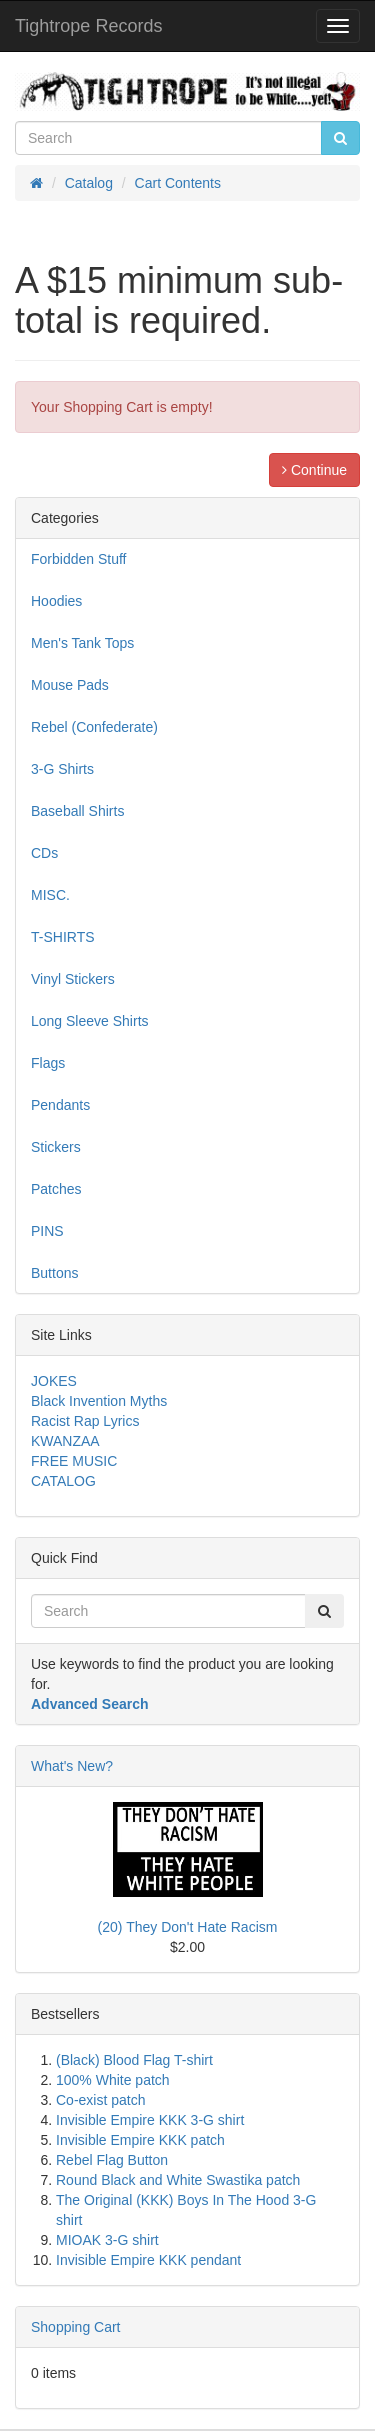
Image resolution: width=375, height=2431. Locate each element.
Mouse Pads (70, 685)
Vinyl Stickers (73, 979)
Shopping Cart (76, 2327)
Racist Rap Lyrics (85, 1421)
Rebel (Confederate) (94, 727)
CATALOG (63, 1481)
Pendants (60, 1105)
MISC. (50, 895)
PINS (47, 1231)
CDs (44, 853)
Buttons (54, 1273)
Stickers (56, 1147)
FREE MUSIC (74, 1461)
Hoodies (56, 601)
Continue (314, 470)
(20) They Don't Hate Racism (188, 1927)
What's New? (72, 1766)
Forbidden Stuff (78, 559)
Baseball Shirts (77, 811)
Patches (56, 1189)
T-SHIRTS (63, 937)
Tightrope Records (88, 26)
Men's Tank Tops (82, 643)
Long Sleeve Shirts (90, 1021)
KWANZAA (65, 1441)
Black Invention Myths (99, 1401)
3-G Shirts (62, 769)
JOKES (54, 1381)
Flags (48, 1063)
